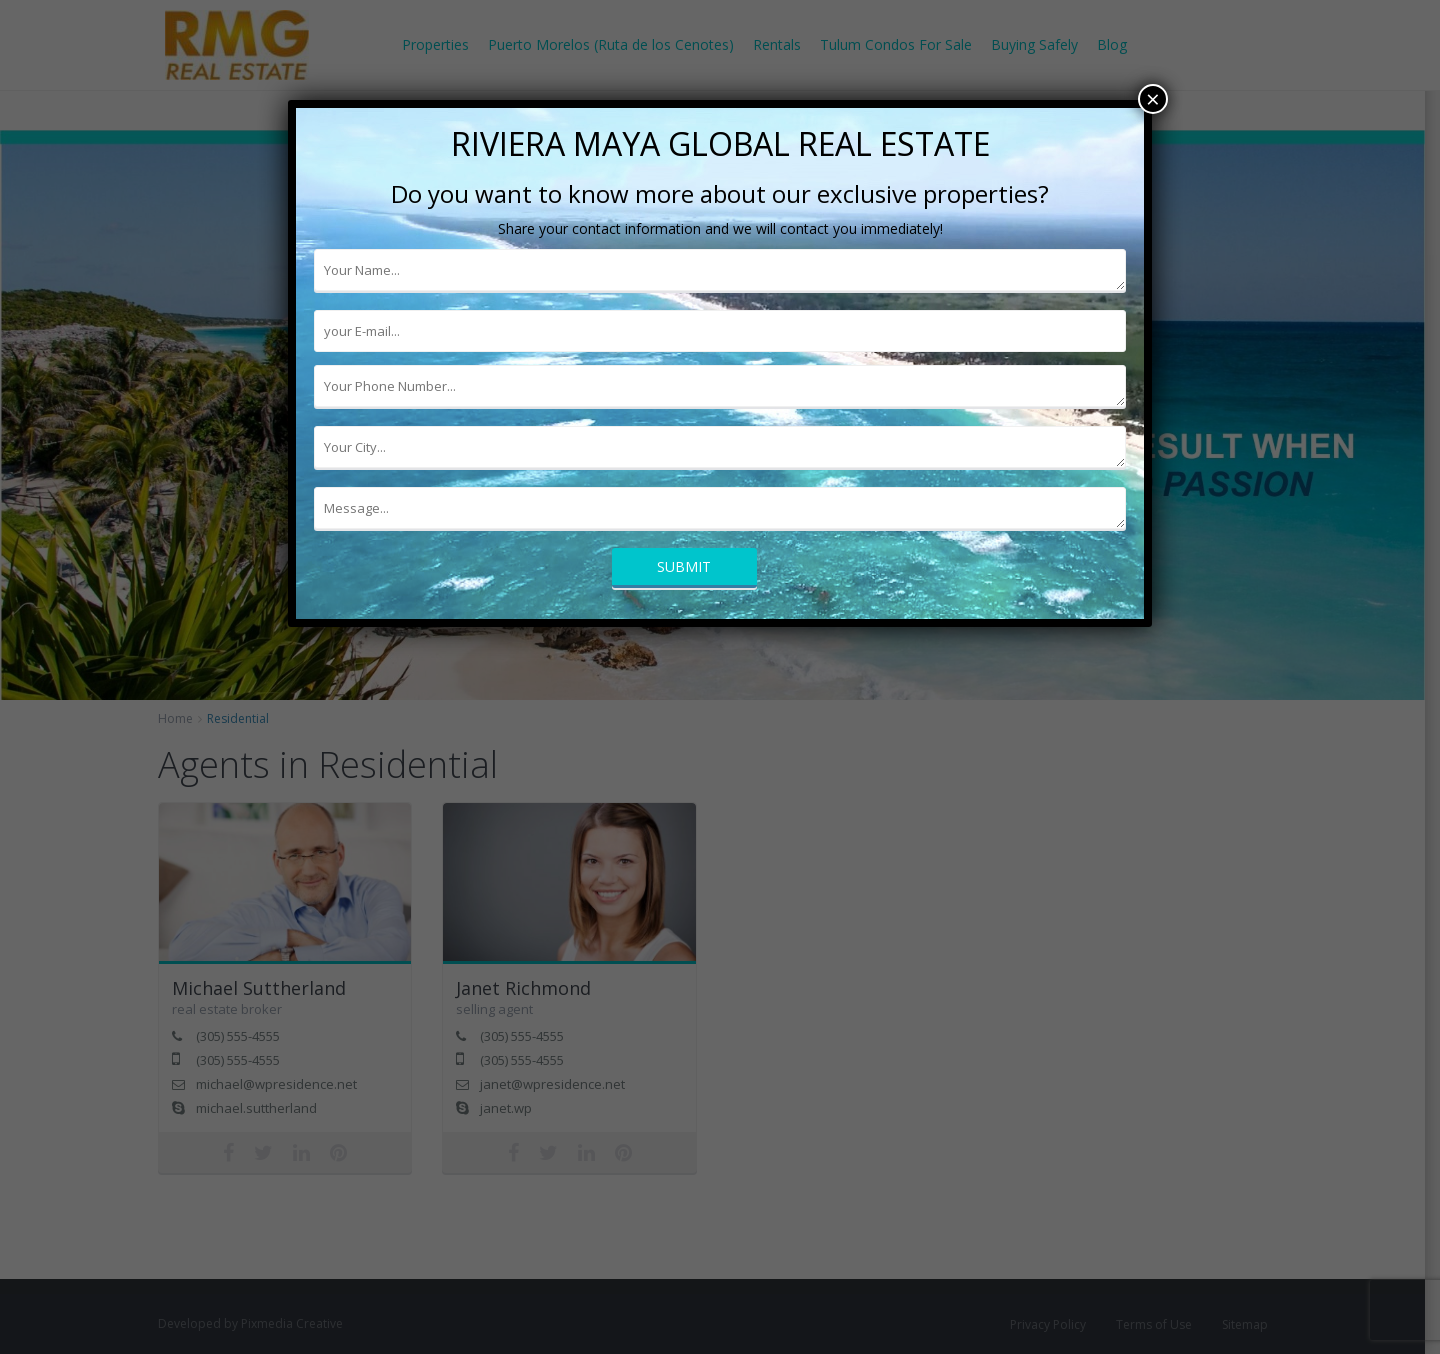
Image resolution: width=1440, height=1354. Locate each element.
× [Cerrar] (1153, 99)
